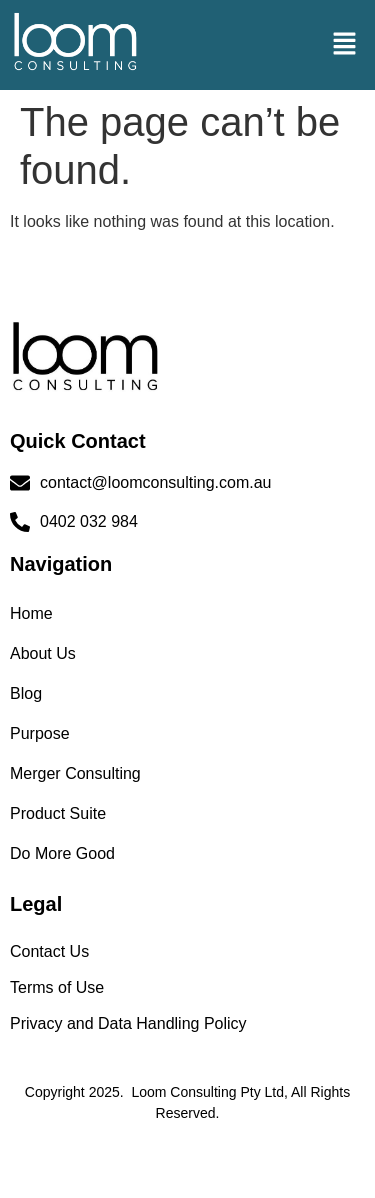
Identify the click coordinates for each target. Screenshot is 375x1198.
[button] (345, 45)
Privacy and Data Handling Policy (128, 1023)
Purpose (40, 733)
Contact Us (49, 951)
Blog (26, 693)
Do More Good (62, 853)
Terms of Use (57, 987)
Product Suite (58, 813)
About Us (43, 653)
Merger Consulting (75, 773)
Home (31, 613)
